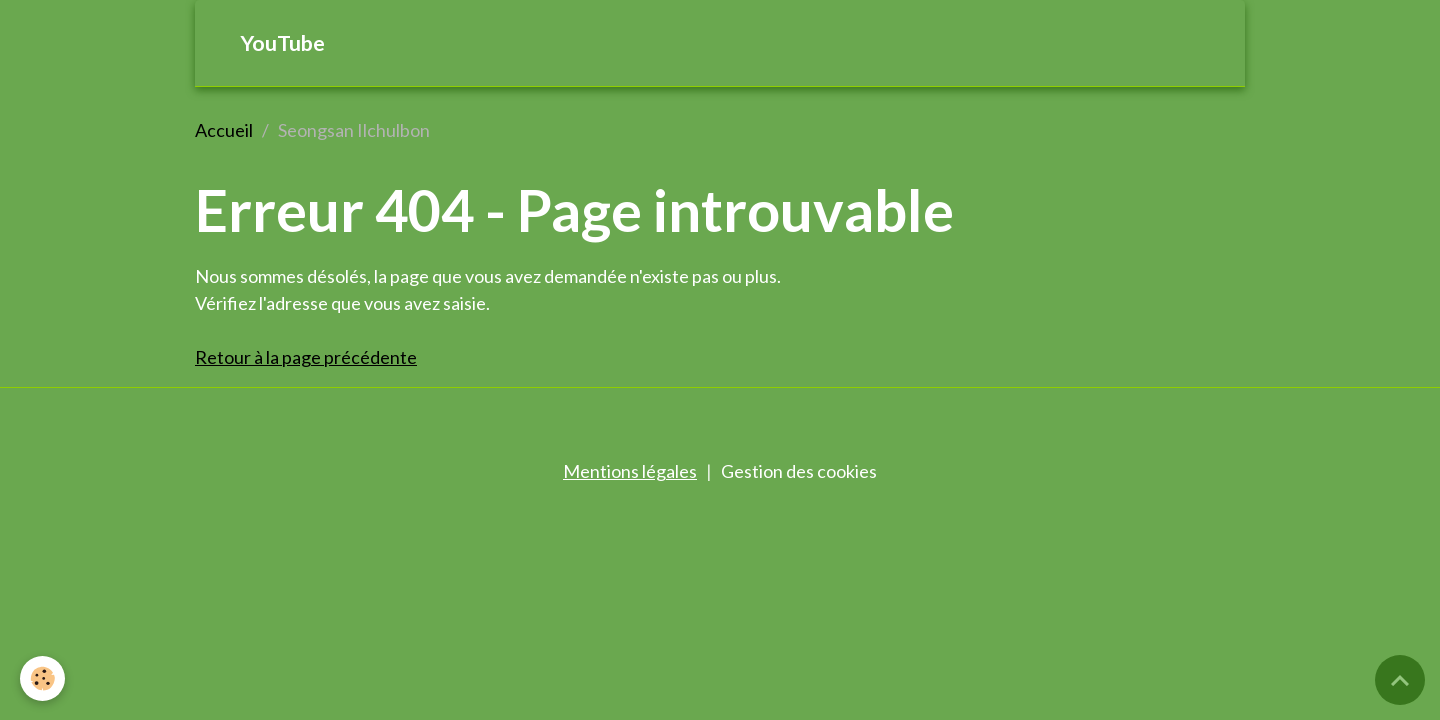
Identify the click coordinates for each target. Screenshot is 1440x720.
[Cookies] (42, 678)
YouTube (282, 43)
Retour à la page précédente (306, 357)
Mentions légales (630, 471)
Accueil (224, 130)
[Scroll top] (1400, 680)
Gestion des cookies (799, 471)
